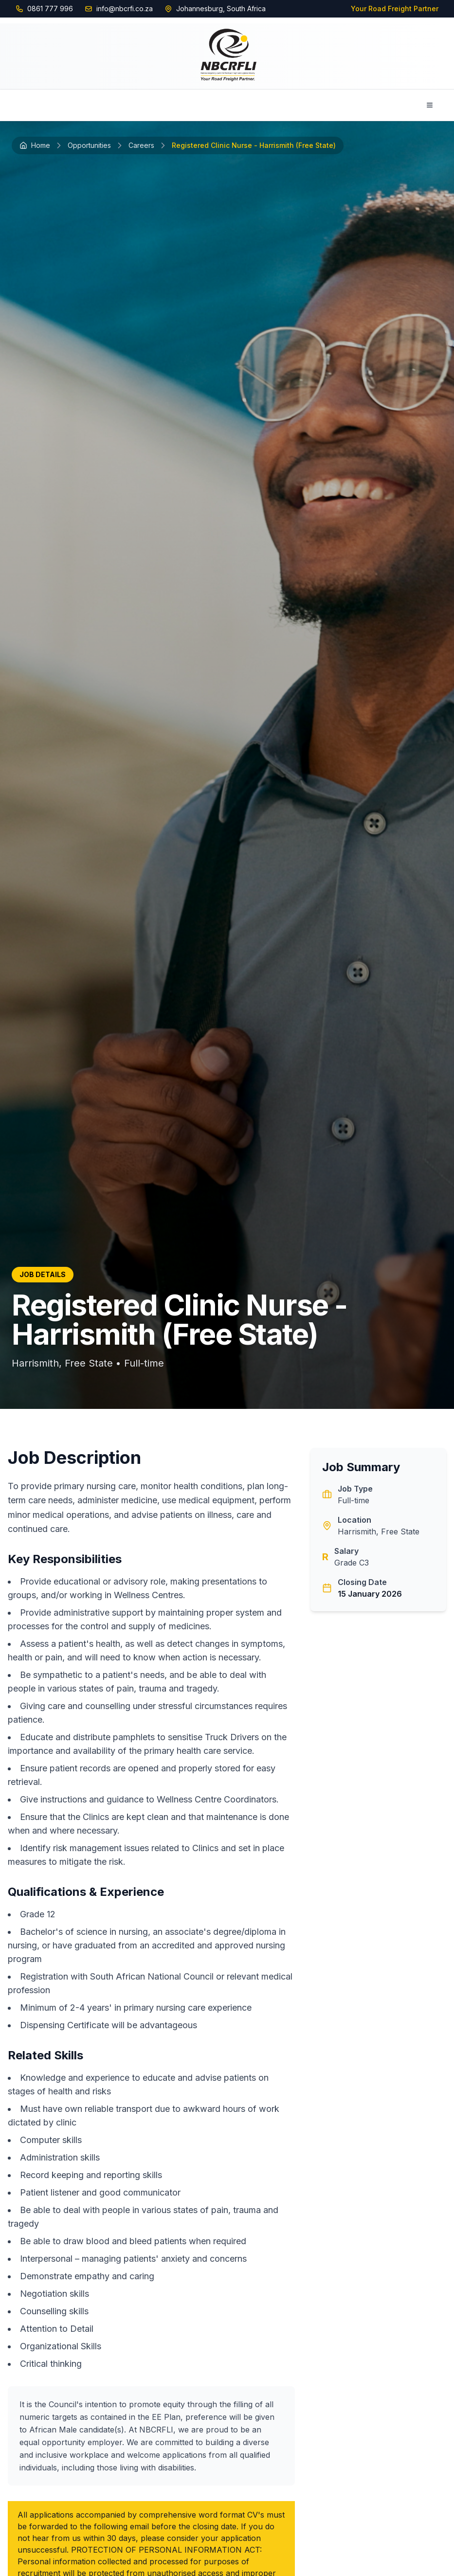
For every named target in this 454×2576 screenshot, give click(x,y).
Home (34, 145)
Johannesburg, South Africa (221, 8)
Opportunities (89, 145)
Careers (141, 145)
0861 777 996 (50, 8)
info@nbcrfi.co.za (124, 8)
